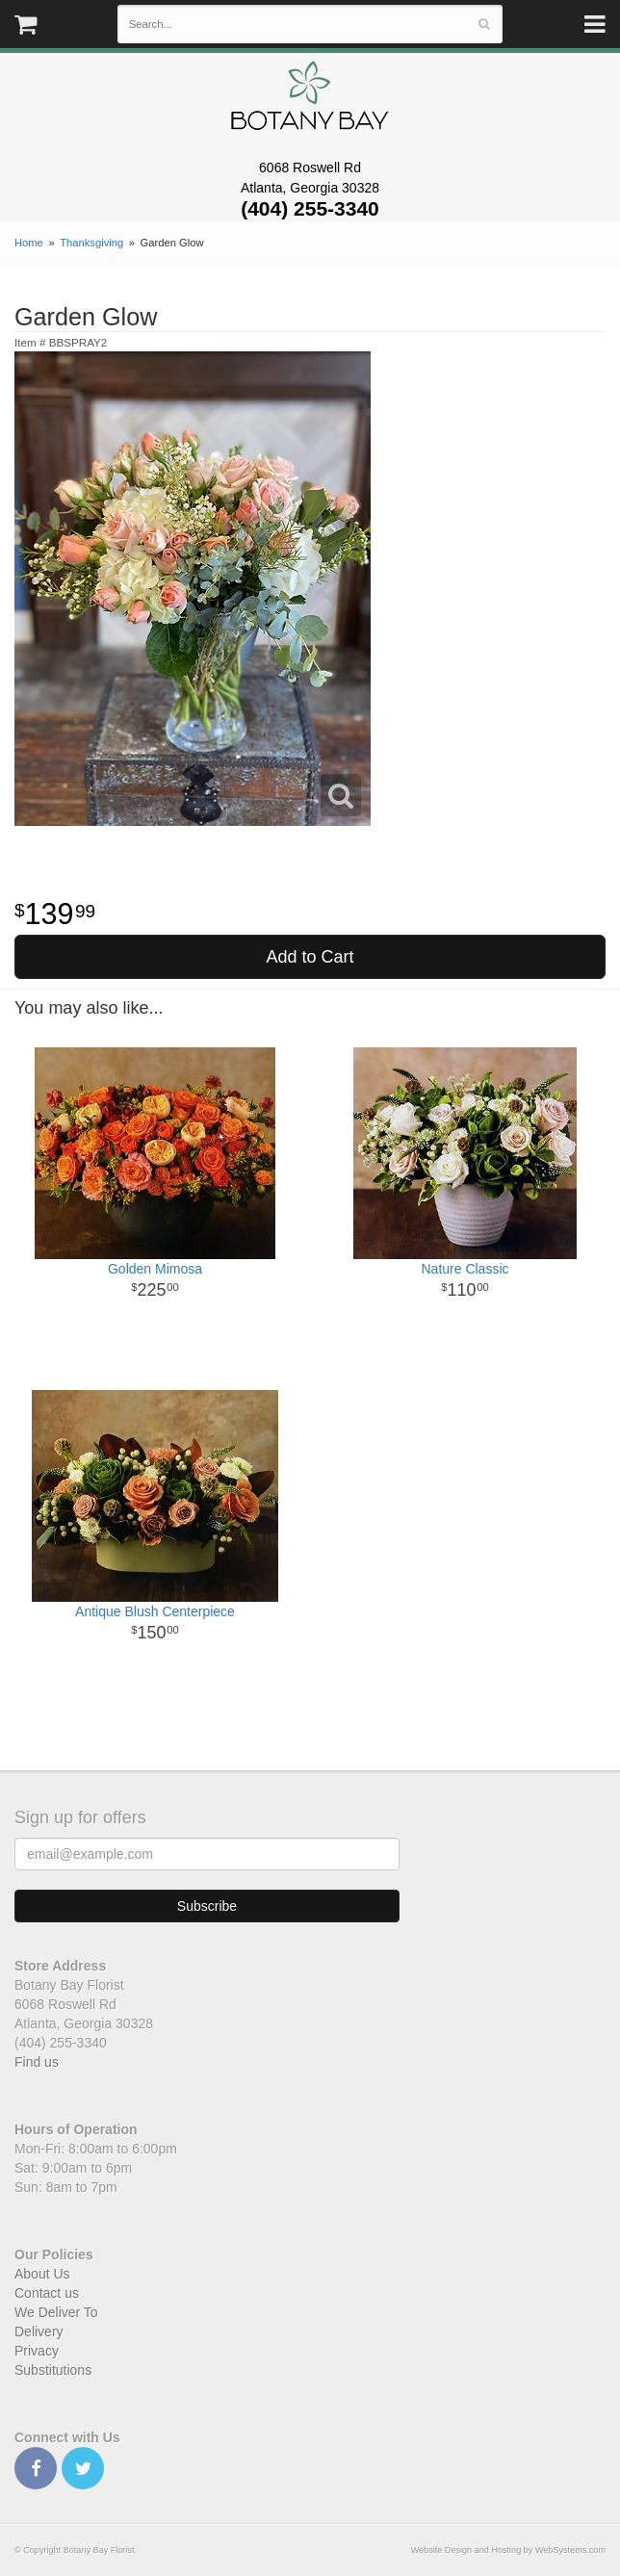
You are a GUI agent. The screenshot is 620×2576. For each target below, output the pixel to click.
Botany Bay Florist (310, 100)
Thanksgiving (91, 242)
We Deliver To (56, 2312)
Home (28, 242)
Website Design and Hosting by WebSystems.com (508, 2550)
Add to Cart (309, 956)
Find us (36, 2062)
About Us (42, 2273)
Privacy (36, 2350)
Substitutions (52, 2370)
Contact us (46, 2293)
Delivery (39, 2331)
